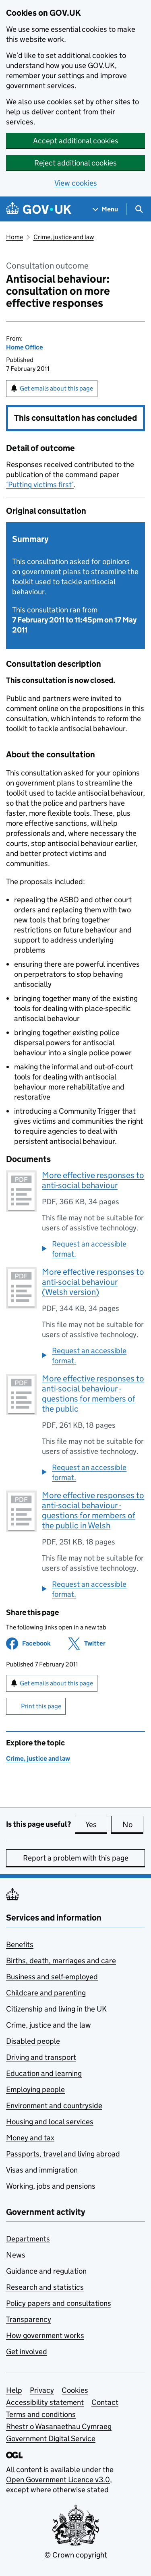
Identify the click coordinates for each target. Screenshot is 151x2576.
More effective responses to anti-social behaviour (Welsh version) (93, 1282)
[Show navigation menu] (105, 209)
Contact (104, 2402)
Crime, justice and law (63, 237)
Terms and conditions (41, 2414)
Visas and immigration (42, 2170)
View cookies (75, 183)
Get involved (26, 2351)
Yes (96, 1824)
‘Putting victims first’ (40, 484)
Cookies (75, 2390)
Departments (28, 2238)
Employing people (35, 2089)
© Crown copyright (75, 2554)
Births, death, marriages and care (61, 1960)
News (15, 2255)
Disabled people (33, 2041)
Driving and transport (41, 2057)
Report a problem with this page (75, 1858)
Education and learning (44, 2073)
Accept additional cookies (75, 140)
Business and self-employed (52, 1976)
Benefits (19, 1944)
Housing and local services (49, 2121)
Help (14, 2390)
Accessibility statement (45, 2402)
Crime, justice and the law (48, 2025)
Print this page (41, 1706)
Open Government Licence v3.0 (58, 2479)
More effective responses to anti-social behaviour (93, 1180)
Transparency (28, 2319)
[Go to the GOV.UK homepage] (38, 209)
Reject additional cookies (75, 162)
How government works (45, 2335)
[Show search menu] (138, 209)
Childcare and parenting (46, 1992)
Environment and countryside (54, 2105)
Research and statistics (45, 2287)
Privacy (42, 2390)
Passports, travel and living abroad (63, 2153)
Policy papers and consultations (58, 2303)
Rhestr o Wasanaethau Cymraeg (59, 2426)
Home (14, 237)
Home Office (24, 347)
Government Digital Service (50, 2438)
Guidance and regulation (46, 2271)
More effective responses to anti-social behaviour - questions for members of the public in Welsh (93, 1510)
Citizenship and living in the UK (56, 2009)
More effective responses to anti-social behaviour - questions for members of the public (93, 1393)
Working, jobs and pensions (50, 2186)
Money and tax (30, 2137)
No (133, 1824)
